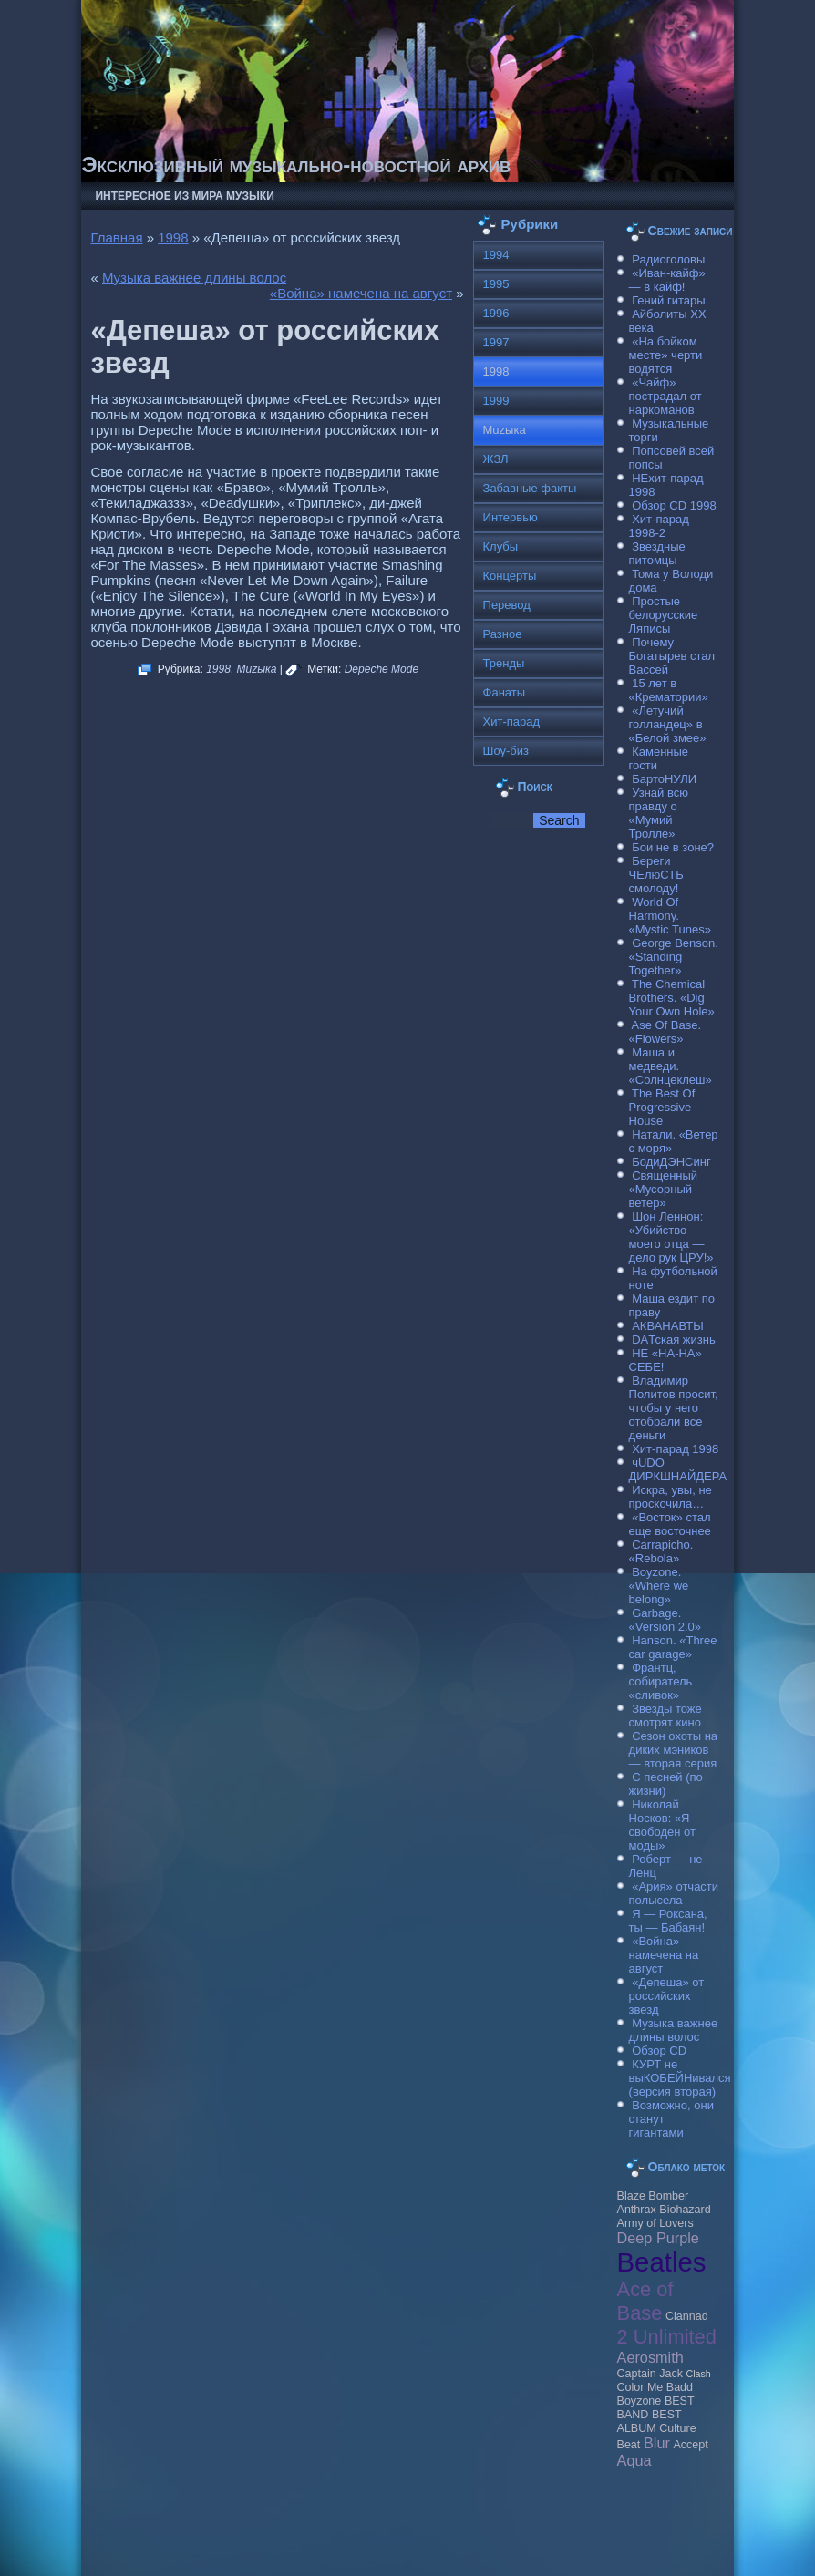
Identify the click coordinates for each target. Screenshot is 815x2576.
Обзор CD (659, 2050)
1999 (496, 400)
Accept (690, 2444)
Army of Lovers (655, 2223)
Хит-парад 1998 (675, 1449)
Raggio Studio (433, 2551)
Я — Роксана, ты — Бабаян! (668, 1920)
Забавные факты (530, 488)
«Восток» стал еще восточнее (670, 1524)
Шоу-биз (506, 750)
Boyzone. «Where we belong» (659, 1585)
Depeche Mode (381, 669)
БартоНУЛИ (664, 779)
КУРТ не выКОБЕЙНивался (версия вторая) (680, 2077)
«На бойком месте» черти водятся (666, 355)
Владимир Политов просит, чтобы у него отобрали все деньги (673, 1408)
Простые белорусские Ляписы (663, 614)
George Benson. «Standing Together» (673, 956)
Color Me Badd (655, 2387)
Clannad (686, 2316)
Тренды (504, 663)
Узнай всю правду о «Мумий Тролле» (658, 813)
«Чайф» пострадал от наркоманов (665, 396)
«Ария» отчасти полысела (674, 1893)
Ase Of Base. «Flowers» (665, 1032)
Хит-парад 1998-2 (659, 526)
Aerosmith (650, 2357)
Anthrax (636, 2209)
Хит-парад (512, 721)
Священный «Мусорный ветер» (663, 1189)
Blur (657, 2443)
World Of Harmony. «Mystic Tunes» (670, 915)
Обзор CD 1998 (674, 505)
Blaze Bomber (653, 2196)
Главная (116, 237)
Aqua (634, 2460)
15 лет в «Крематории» (668, 690)
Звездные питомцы (657, 553)
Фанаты (504, 692)
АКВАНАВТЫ (667, 1326)
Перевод (507, 605)
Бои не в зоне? (673, 847)
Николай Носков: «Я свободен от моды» (662, 1825)
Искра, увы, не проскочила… (670, 1496)
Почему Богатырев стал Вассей (672, 655)
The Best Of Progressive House (662, 1107)
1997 (496, 342)
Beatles (662, 2262)
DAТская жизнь (674, 1339)
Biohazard (684, 2209)
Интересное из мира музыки (184, 196)
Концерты (510, 575)
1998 (173, 237)
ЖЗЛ (496, 459)
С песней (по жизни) (666, 1784)
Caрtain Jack (650, 2373)
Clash (698, 2373)
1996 (496, 313)
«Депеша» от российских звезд (667, 1995)
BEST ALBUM (649, 2421)
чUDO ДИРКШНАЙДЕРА (678, 1469)
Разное (502, 634)
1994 (496, 255)
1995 (496, 284)
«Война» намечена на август (361, 293)
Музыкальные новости (264, 2525)
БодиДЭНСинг (671, 1162)
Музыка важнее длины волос (194, 277)
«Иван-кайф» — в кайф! (667, 280)
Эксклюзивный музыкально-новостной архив (296, 164)
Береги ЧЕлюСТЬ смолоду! (656, 874)
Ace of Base (645, 2301)
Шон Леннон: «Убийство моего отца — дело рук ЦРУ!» (671, 1237)
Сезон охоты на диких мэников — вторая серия (673, 1749)
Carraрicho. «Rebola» (661, 1551)
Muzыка (257, 669)
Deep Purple (658, 2238)
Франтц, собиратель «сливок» (661, 1681)
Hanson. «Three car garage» (673, 1647)
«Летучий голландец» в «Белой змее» (668, 724)
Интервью (510, 517)
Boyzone (639, 2401)
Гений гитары (668, 300)
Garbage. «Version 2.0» (665, 1619)
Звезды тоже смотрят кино (665, 1715)
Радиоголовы (668, 259)
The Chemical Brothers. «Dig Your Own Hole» (672, 997)
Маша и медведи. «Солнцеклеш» (670, 1066)
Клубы (501, 546)
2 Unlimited (667, 2336)
